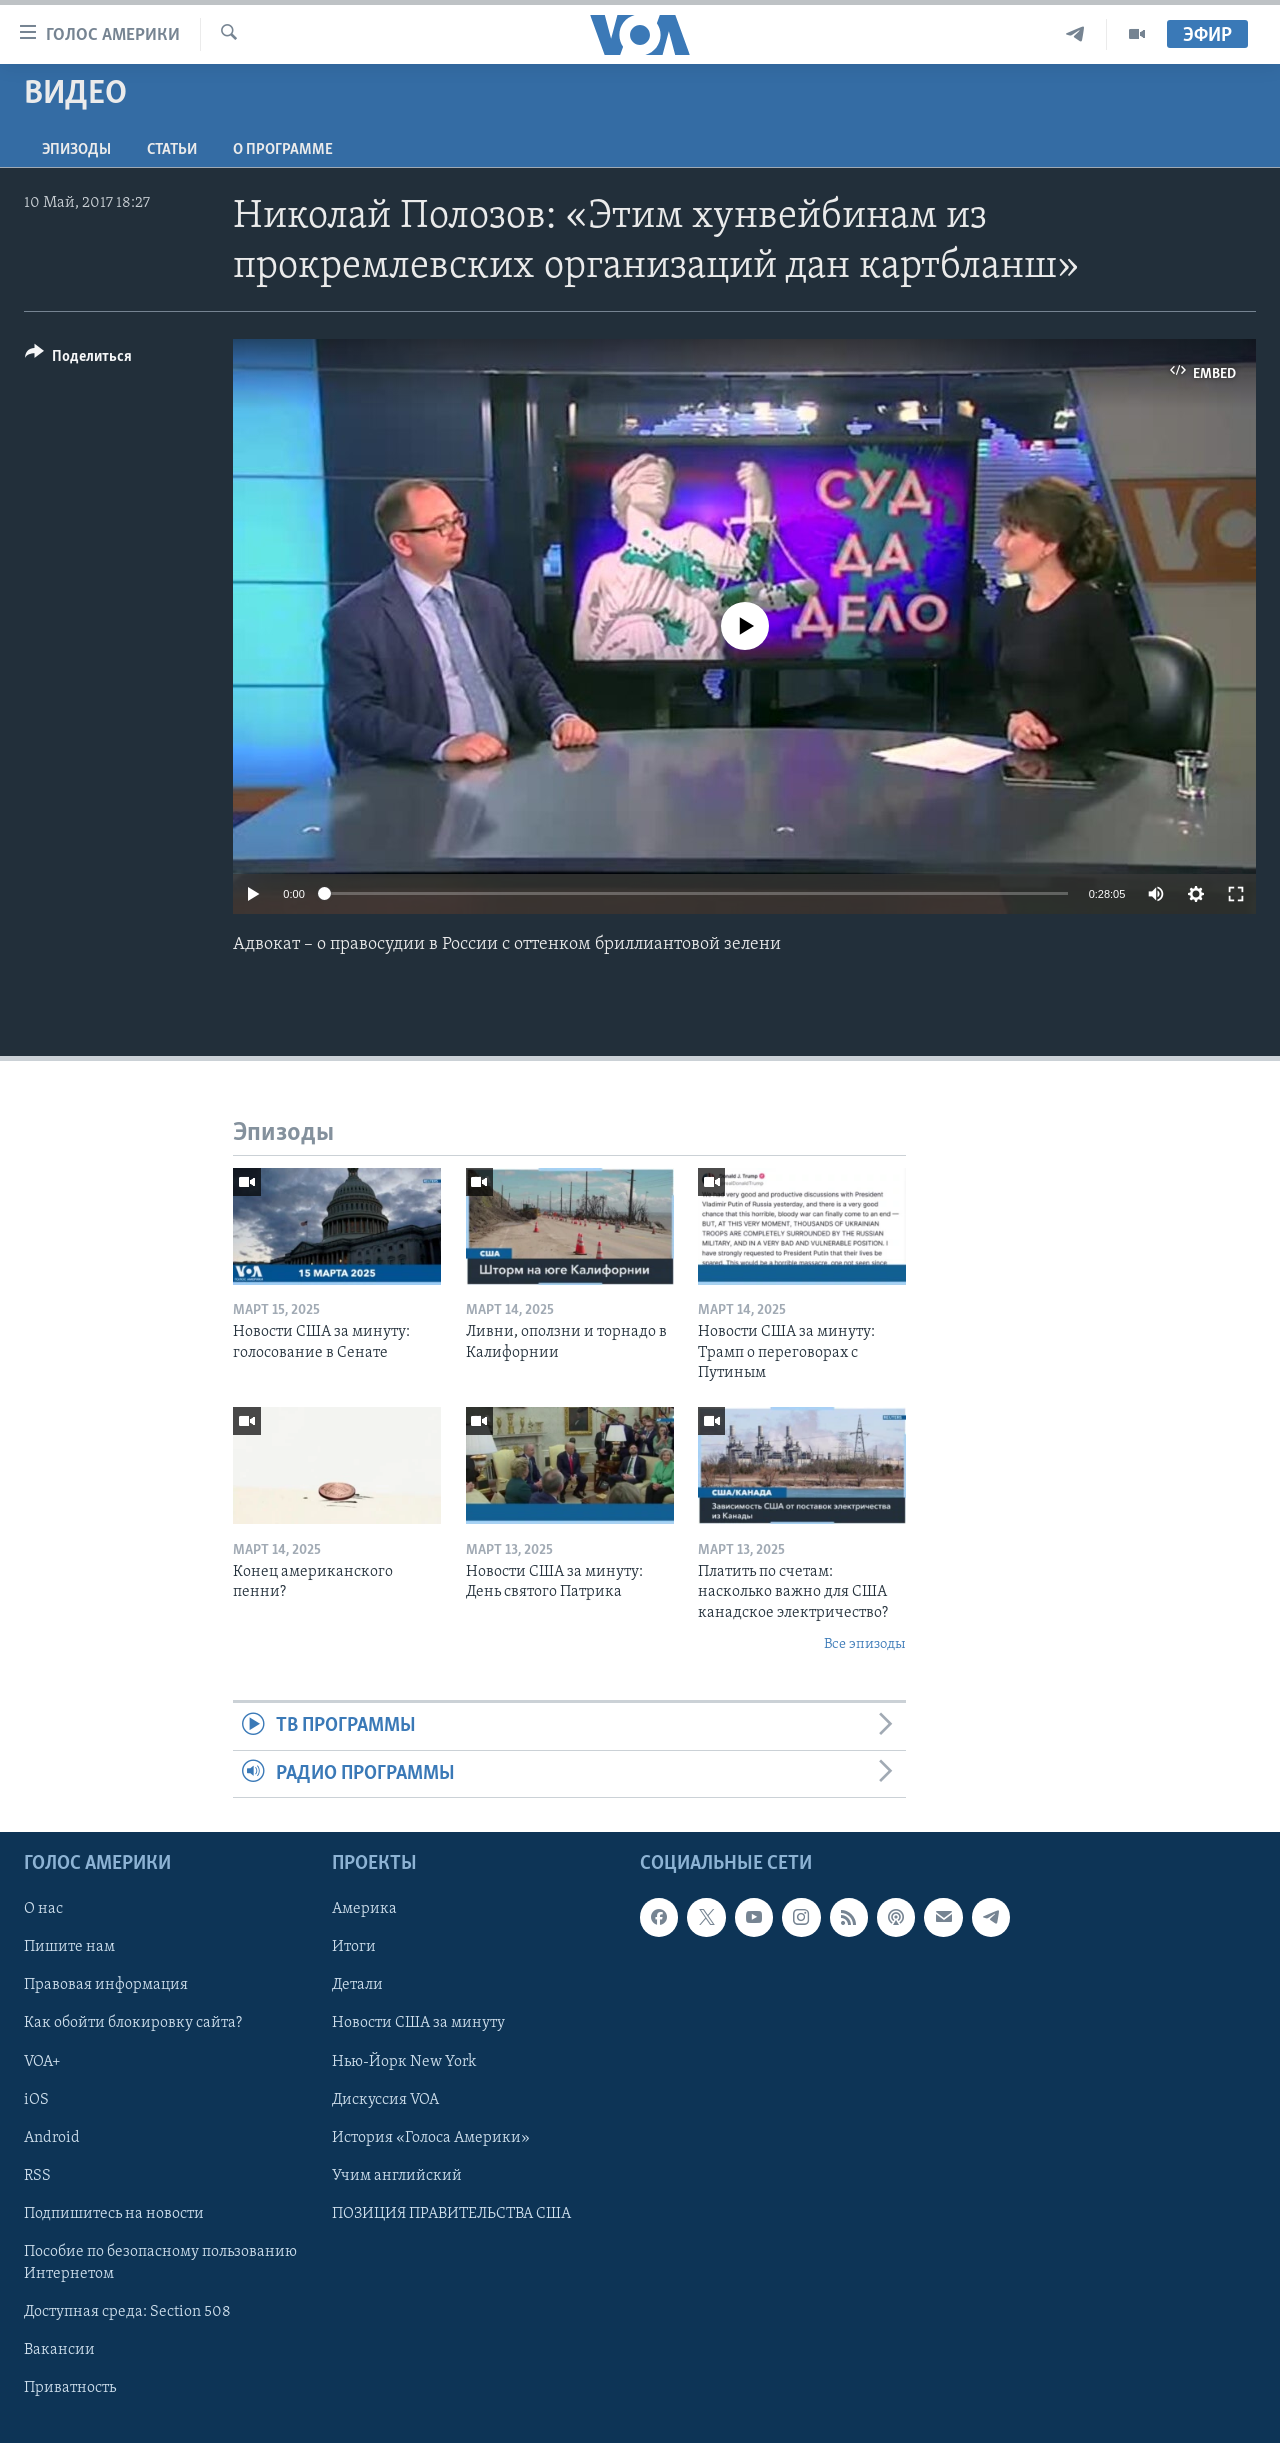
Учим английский (397, 2176)
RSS (37, 2176)
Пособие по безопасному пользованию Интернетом (160, 2263)
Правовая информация (106, 1986)
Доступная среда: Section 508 (127, 2312)
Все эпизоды (865, 1644)
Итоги (354, 1948)
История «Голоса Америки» (431, 2138)
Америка (364, 1909)
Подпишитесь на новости (114, 2214)
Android (52, 2138)
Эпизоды (76, 150)
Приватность (70, 2388)
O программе (283, 150)
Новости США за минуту (418, 2024)
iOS (36, 2100)
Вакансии (59, 2350)
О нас (43, 1909)
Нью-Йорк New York (404, 2062)
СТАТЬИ (172, 150)
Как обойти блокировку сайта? (133, 2024)
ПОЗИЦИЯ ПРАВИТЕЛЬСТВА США (451, 2214)
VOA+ (42, 2062)
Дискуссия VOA (385, 2100)
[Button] (78, 359)
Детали (357, 1986)
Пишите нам (69, 1948)
